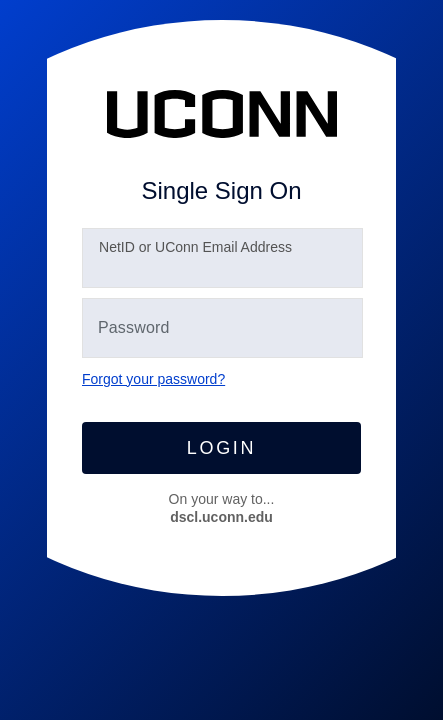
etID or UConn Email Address (195, 247)
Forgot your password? (153, 379)
